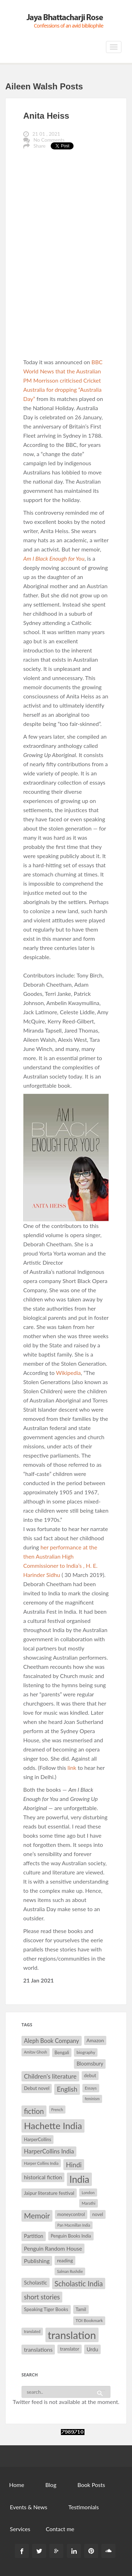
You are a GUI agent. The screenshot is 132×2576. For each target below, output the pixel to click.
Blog (50, 2484)
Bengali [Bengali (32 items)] (62, 2052)
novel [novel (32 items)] (97, 2214)
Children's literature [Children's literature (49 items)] (50, 2076)
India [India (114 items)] (79, 2179)
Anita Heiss (46, 115)
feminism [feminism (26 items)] (92, 2098)
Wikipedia (68, 1372)
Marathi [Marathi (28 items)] (88, 2203)
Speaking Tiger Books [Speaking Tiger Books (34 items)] (46, 2309)
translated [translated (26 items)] (32, 2331)
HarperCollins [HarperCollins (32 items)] (37, 2139)
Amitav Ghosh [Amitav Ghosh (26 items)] (35, 2052)
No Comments (48, 140)
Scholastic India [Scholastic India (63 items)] (79, 2283)
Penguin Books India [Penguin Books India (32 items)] (71, 2236)
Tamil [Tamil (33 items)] (81, 2309)
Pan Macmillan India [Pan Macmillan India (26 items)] (73, 2225)
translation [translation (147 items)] (72, 2335)
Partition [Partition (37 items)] (33, 2236)
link (72, 1767)
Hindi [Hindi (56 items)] (74, 2165)
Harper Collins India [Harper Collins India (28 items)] (41, 2163)
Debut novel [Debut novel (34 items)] (36, 2088)
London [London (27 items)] (88, 2192)
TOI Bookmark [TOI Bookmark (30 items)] (89, 2320)
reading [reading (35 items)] (65, 2260)
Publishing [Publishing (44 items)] (37, 2260)
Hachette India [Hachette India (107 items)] (53, 2125)
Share (39, 146)
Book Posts (91, 2484)
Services (20, 2528)
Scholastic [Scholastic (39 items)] (35, 2282)
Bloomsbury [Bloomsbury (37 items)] (89, 2064)
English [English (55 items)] (67, 2089)
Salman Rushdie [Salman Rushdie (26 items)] (70, 2271)
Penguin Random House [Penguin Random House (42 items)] (53, 2248)
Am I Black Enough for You (53, 558)
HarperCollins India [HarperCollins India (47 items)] (49, 2151)
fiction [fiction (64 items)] (34, 2111)
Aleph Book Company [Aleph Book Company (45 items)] (51, 2040)
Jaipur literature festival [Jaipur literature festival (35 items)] (49, 2193)
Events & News (28, 2507)
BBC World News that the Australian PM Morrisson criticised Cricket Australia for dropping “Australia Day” (62, 380)
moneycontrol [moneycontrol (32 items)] (71, 2214)
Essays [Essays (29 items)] (91, 2088)
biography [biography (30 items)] (85, 2052)
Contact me (60, 2528)
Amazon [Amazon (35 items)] (95, 2040)
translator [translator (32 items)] (69, 2349)
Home (16, 2484)
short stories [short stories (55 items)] (42, 2297)
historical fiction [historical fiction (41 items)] (43, 2177)
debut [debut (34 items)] (90, 2075)
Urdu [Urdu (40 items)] (92, 2349)
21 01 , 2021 (46, 134)
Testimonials (83, 2507)
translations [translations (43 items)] (38, 2349)
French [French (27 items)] (57, 2109)
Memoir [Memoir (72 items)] (37, 2215)
